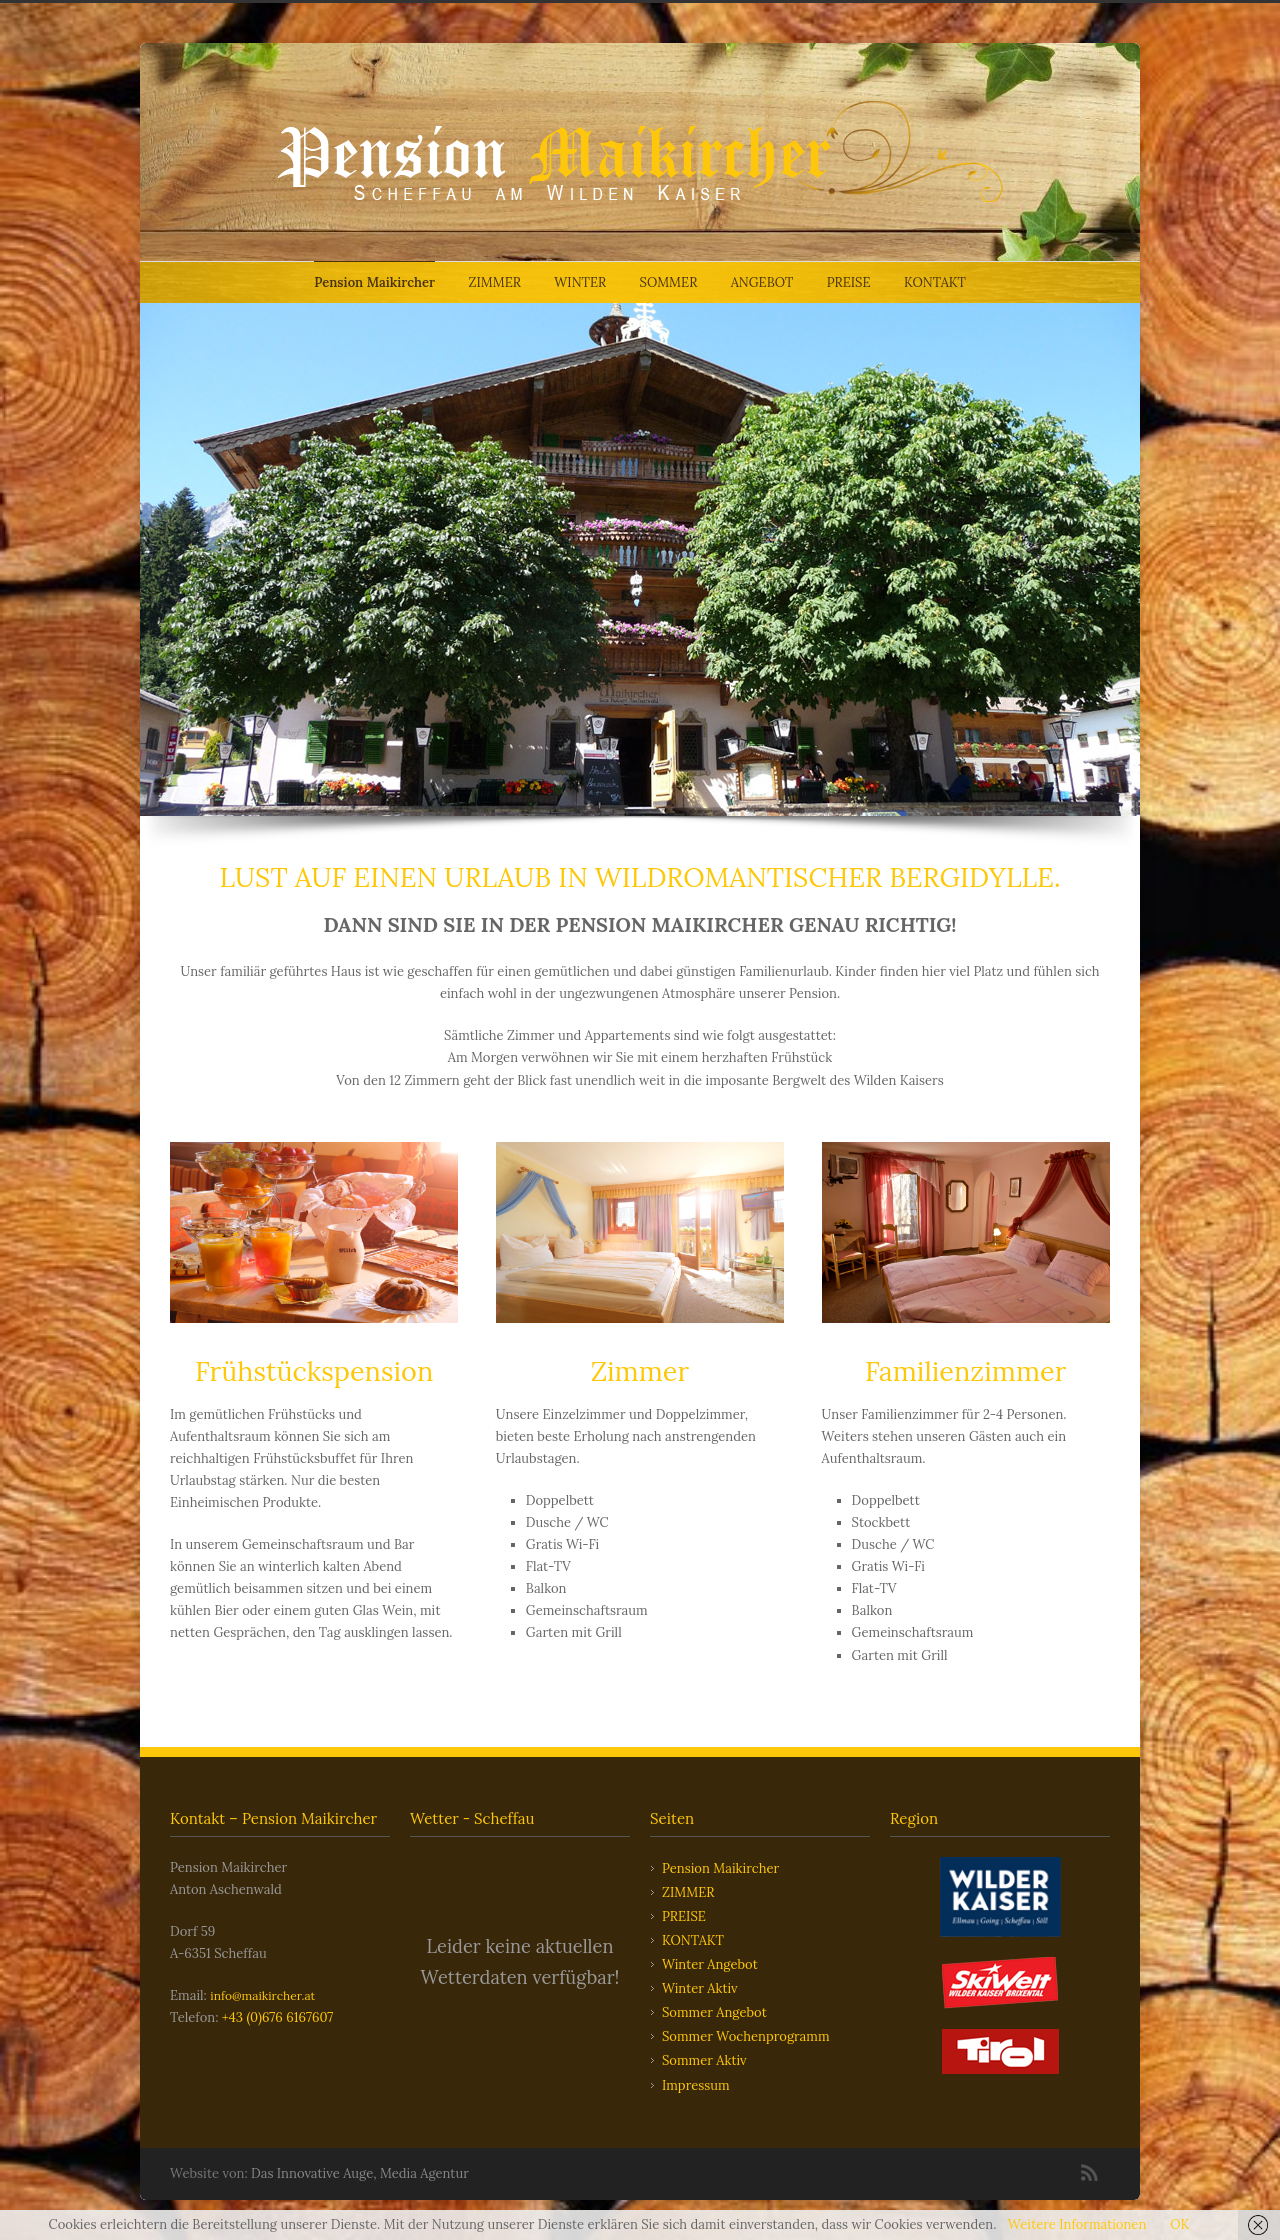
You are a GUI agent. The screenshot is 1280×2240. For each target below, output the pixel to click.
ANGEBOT (762, 282)
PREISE (849, 282)
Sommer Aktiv (704, 2060)
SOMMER (669, 282)
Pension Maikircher (374, 282)
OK (1179, 2224)
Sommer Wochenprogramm (746, 2036)
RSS (1090, 2173)
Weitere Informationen (1077, 2224)
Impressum (696, 2085)
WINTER (580, 282)
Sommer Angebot (714, 2012)
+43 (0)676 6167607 (277, 2017)
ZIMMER (495, 282)
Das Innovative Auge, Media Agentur (360, 2173)
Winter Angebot (710, 1964)
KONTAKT (935, 282)
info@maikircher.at (262, 1995)
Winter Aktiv (700, 1988)
